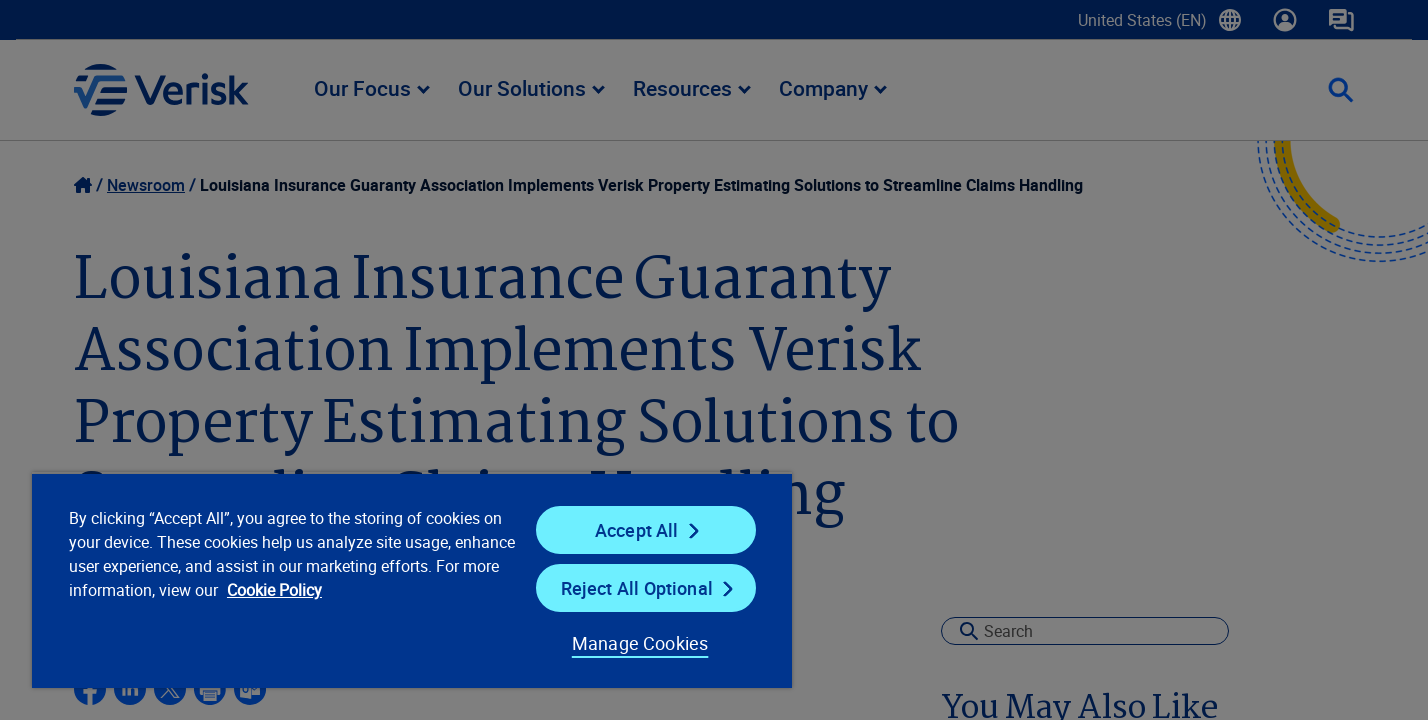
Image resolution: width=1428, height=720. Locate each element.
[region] (412, 580)
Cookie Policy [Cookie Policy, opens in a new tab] (274, 590)
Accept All (637, 530)
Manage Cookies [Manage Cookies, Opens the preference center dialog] (640, 643)
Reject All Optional (637, 588)
